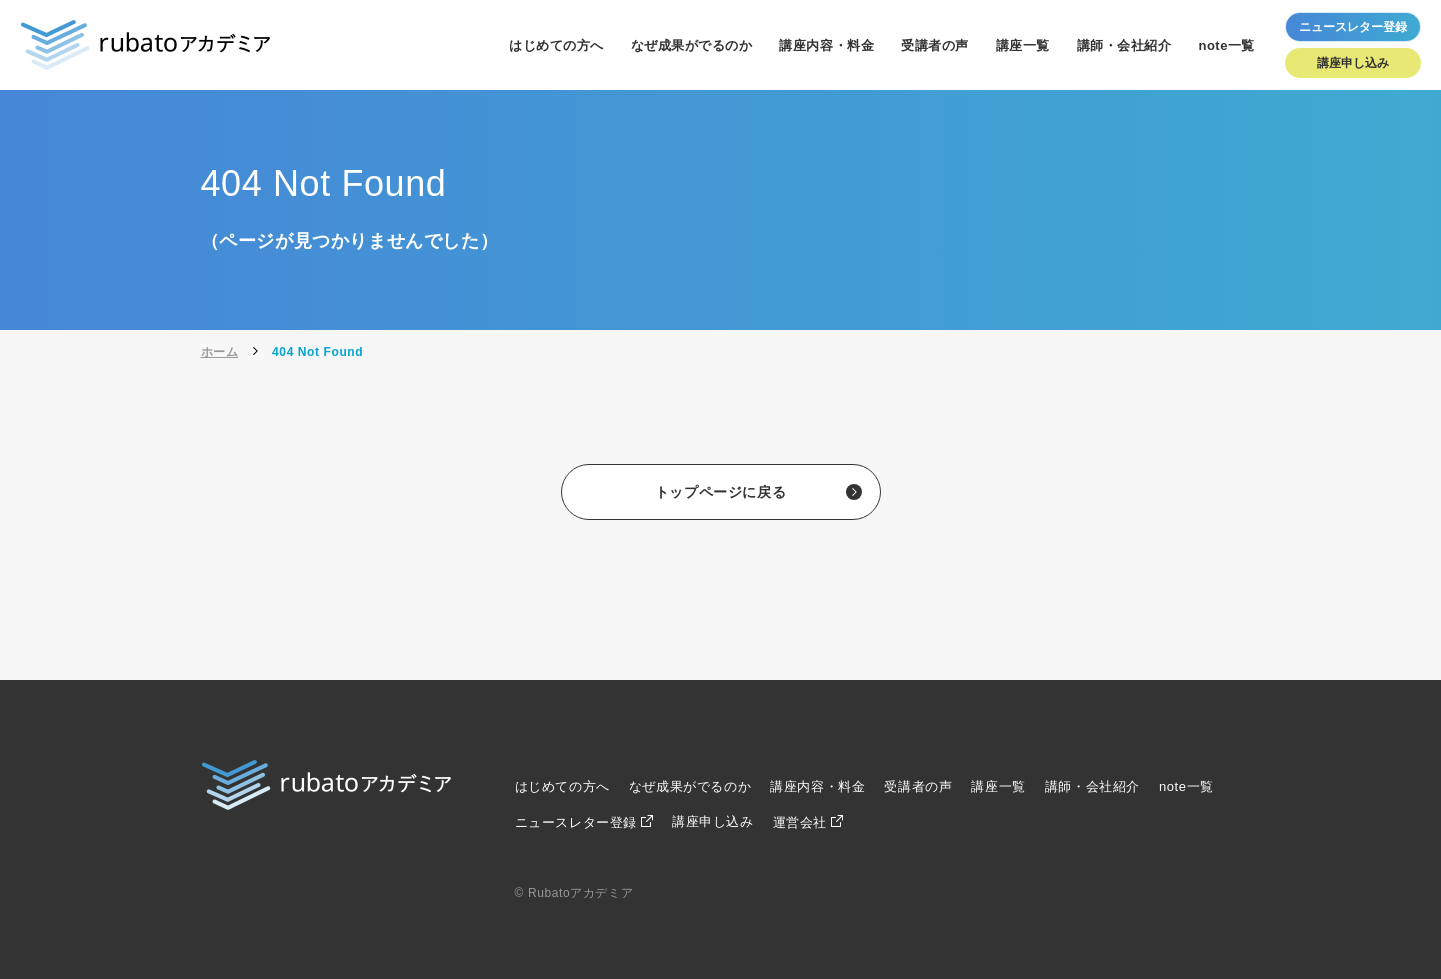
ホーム (220, 352)
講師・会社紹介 (1124, 45)
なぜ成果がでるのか (692, 45)
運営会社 (800, 822)
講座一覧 (1023, 45)
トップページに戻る (720, 492)
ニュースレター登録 (576, 822)
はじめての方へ (556, 45)
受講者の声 (935, 45)
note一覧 (1226, 45)
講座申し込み (1353, 63)
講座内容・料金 (826, 45)
